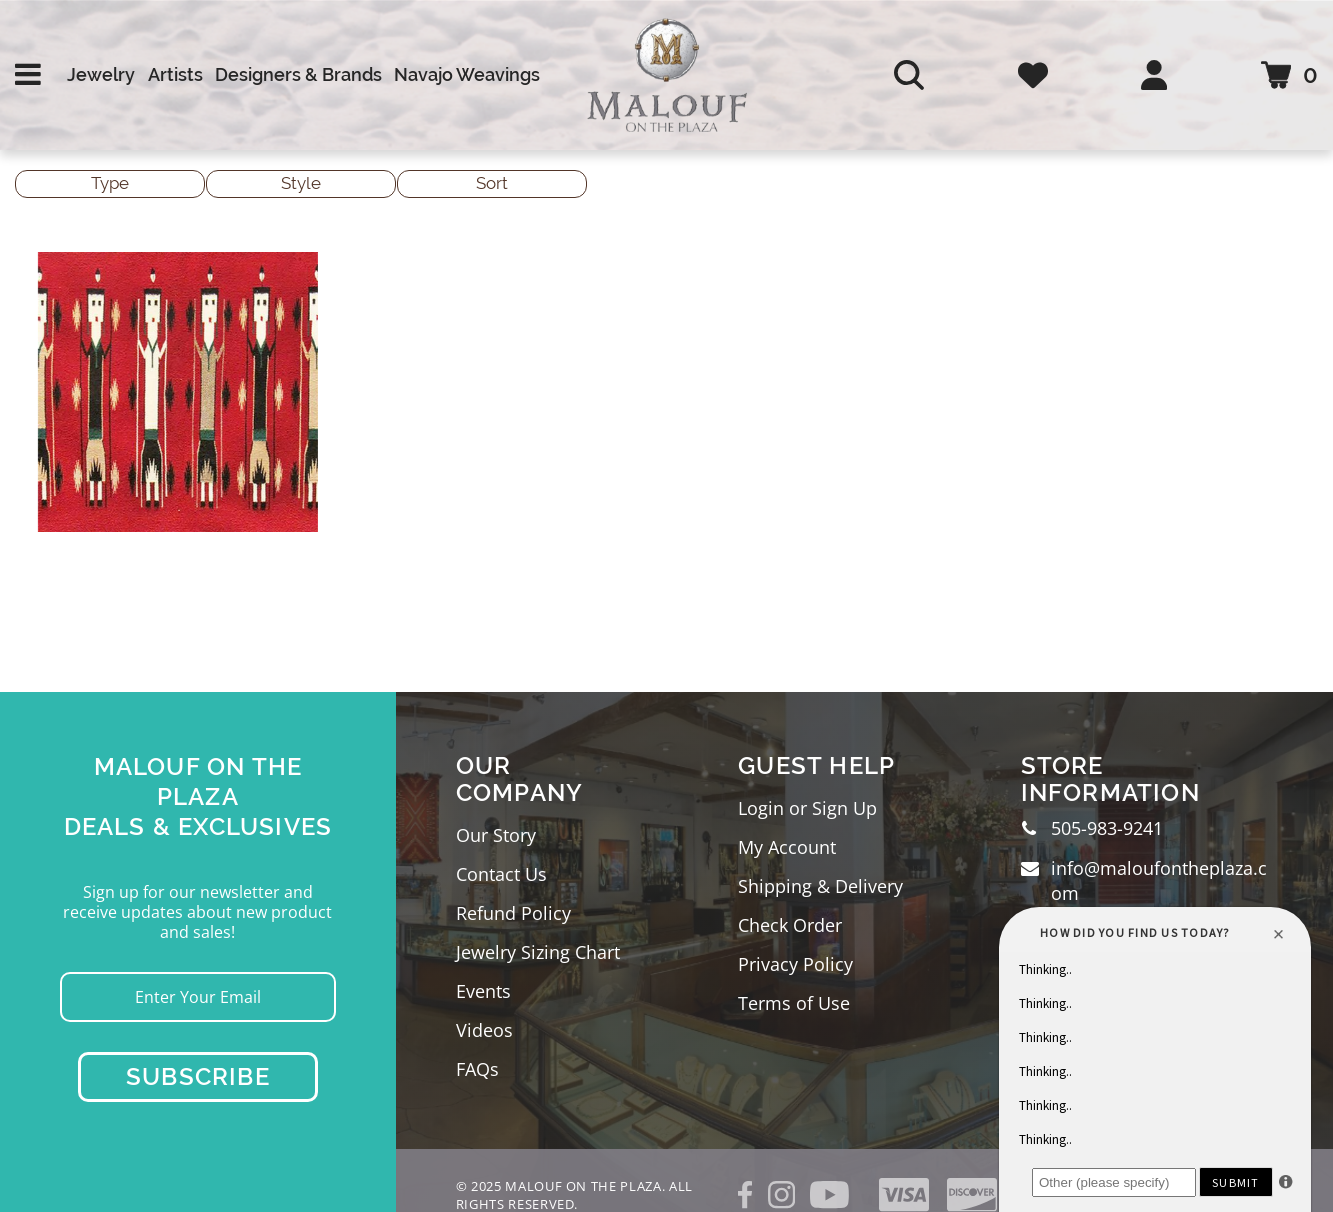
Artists (175, 74)
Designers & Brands (298, 74)
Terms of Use (794, 1003)
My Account (787, 847)
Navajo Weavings (467, 74)
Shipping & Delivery (820, 886)
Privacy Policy (795, 964)
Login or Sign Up (807, 808)
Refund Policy (513, 913)
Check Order (790, 925)
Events (483, 991)
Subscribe (198, 1076)
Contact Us (501, 874)
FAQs (477, 1069)
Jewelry (101, 74)
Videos (484, 1030)
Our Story (496, 835)
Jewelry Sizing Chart (538, 952)
